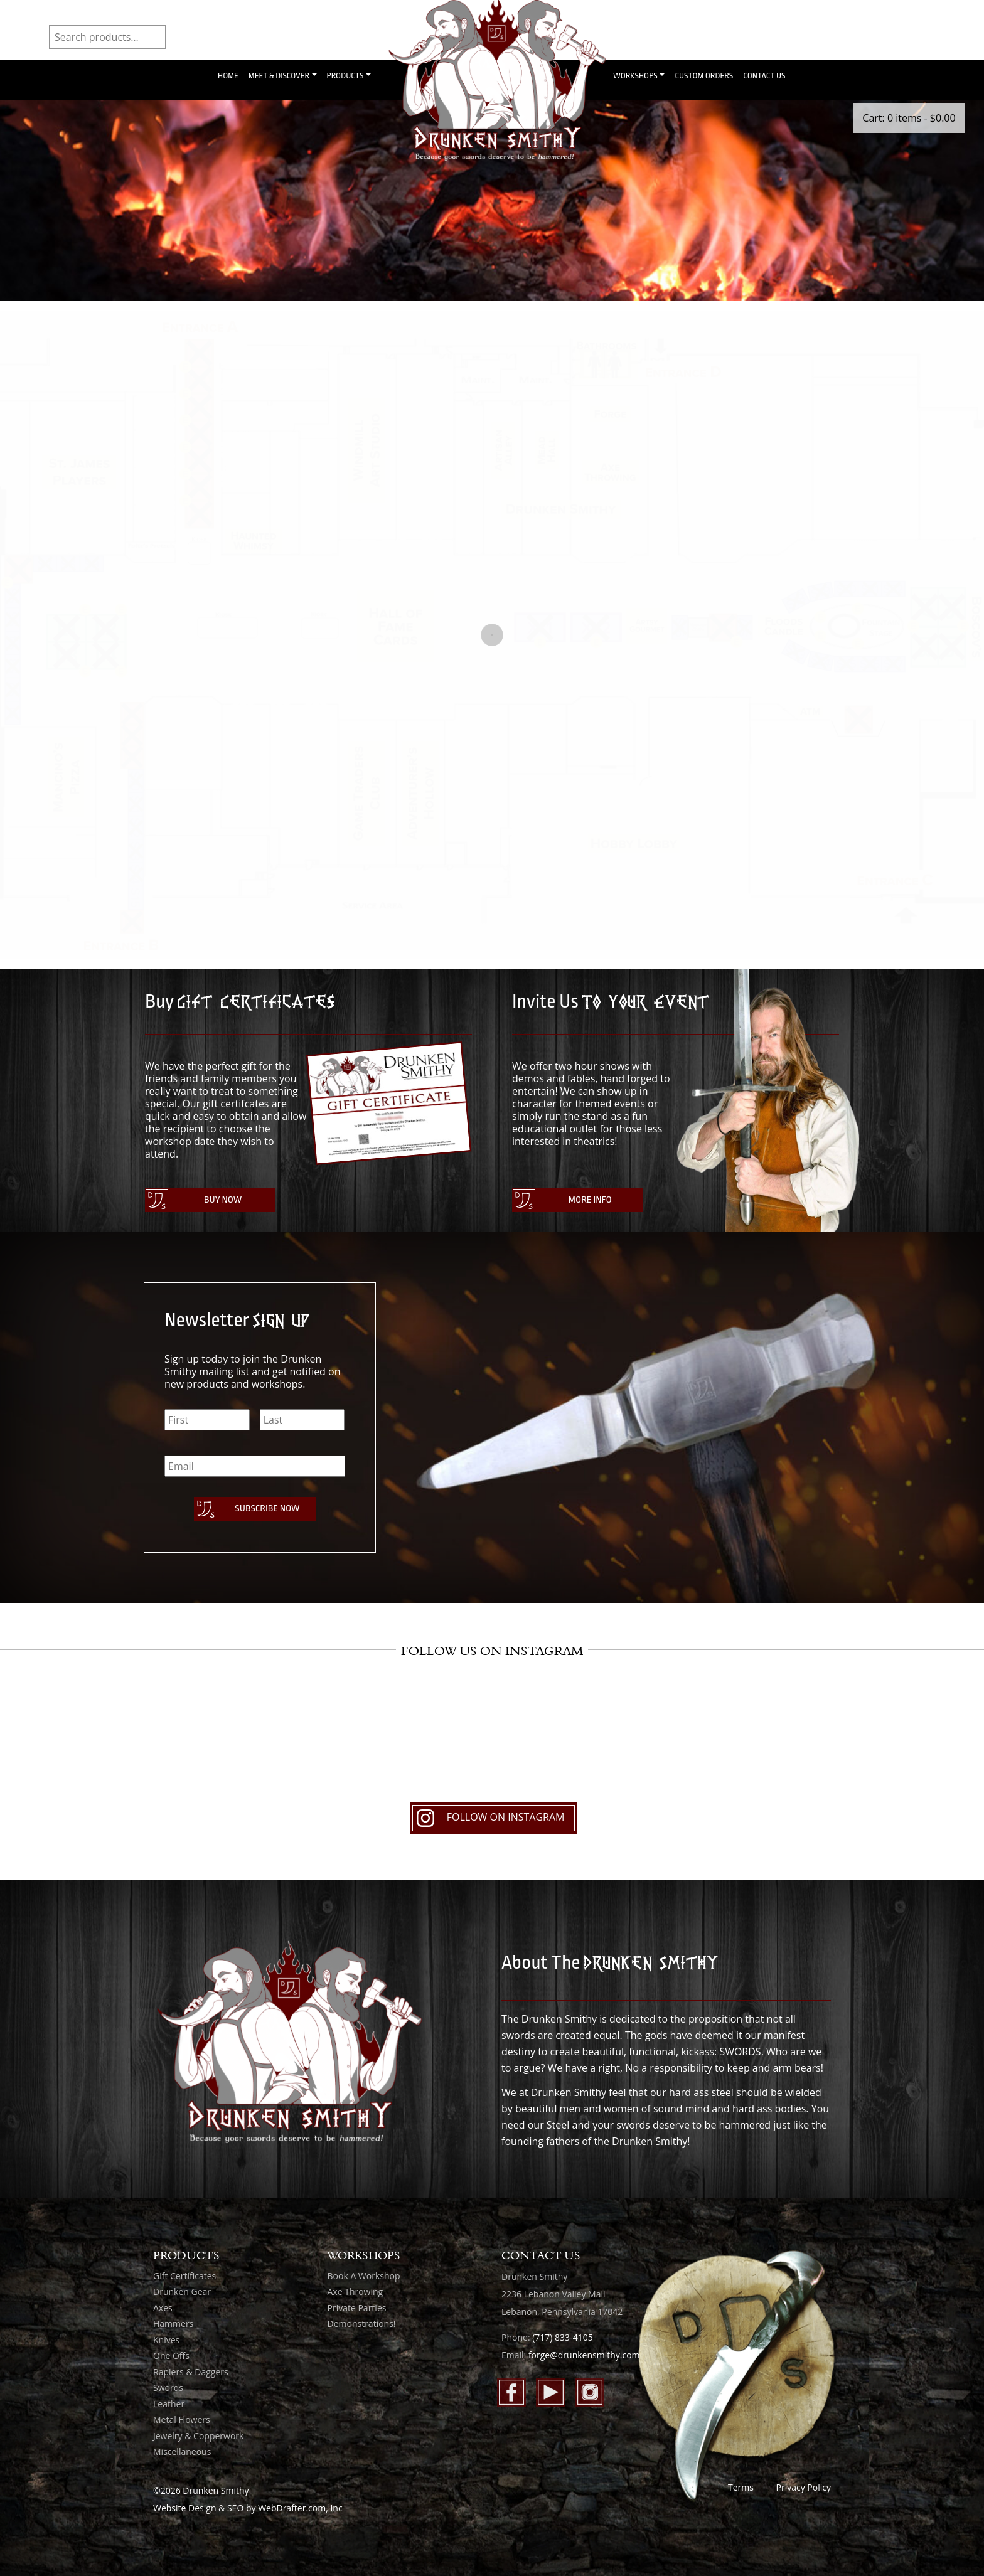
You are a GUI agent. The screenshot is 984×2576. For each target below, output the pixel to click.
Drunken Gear (182, 2291)
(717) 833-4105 (562, 2337)
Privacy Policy (803, 2487)
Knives (166, 2340)
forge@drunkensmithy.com (584, 2355)
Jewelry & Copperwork (198, 2436)
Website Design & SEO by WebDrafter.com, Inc (248, 2508)
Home (228, 75)
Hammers (173, 2323)
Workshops (635, 75)
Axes (163, 2308)
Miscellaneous (182, 2451)
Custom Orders (704, 75)
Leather (168, 2404)
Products (345, 75)
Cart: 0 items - (908, 118)
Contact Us (764, 75)
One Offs (171, 2355)
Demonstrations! (362, 2323)
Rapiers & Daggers (190, 2372)
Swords (168, 2387)
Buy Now (223, 1200)
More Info (590, 1200)
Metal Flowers (181, 2419)
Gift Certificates (184, 2276)
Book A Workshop (364, 2276)
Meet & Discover (279, 75)
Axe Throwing (355, 2291)
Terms (741, 2487)
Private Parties (357, 2308)
